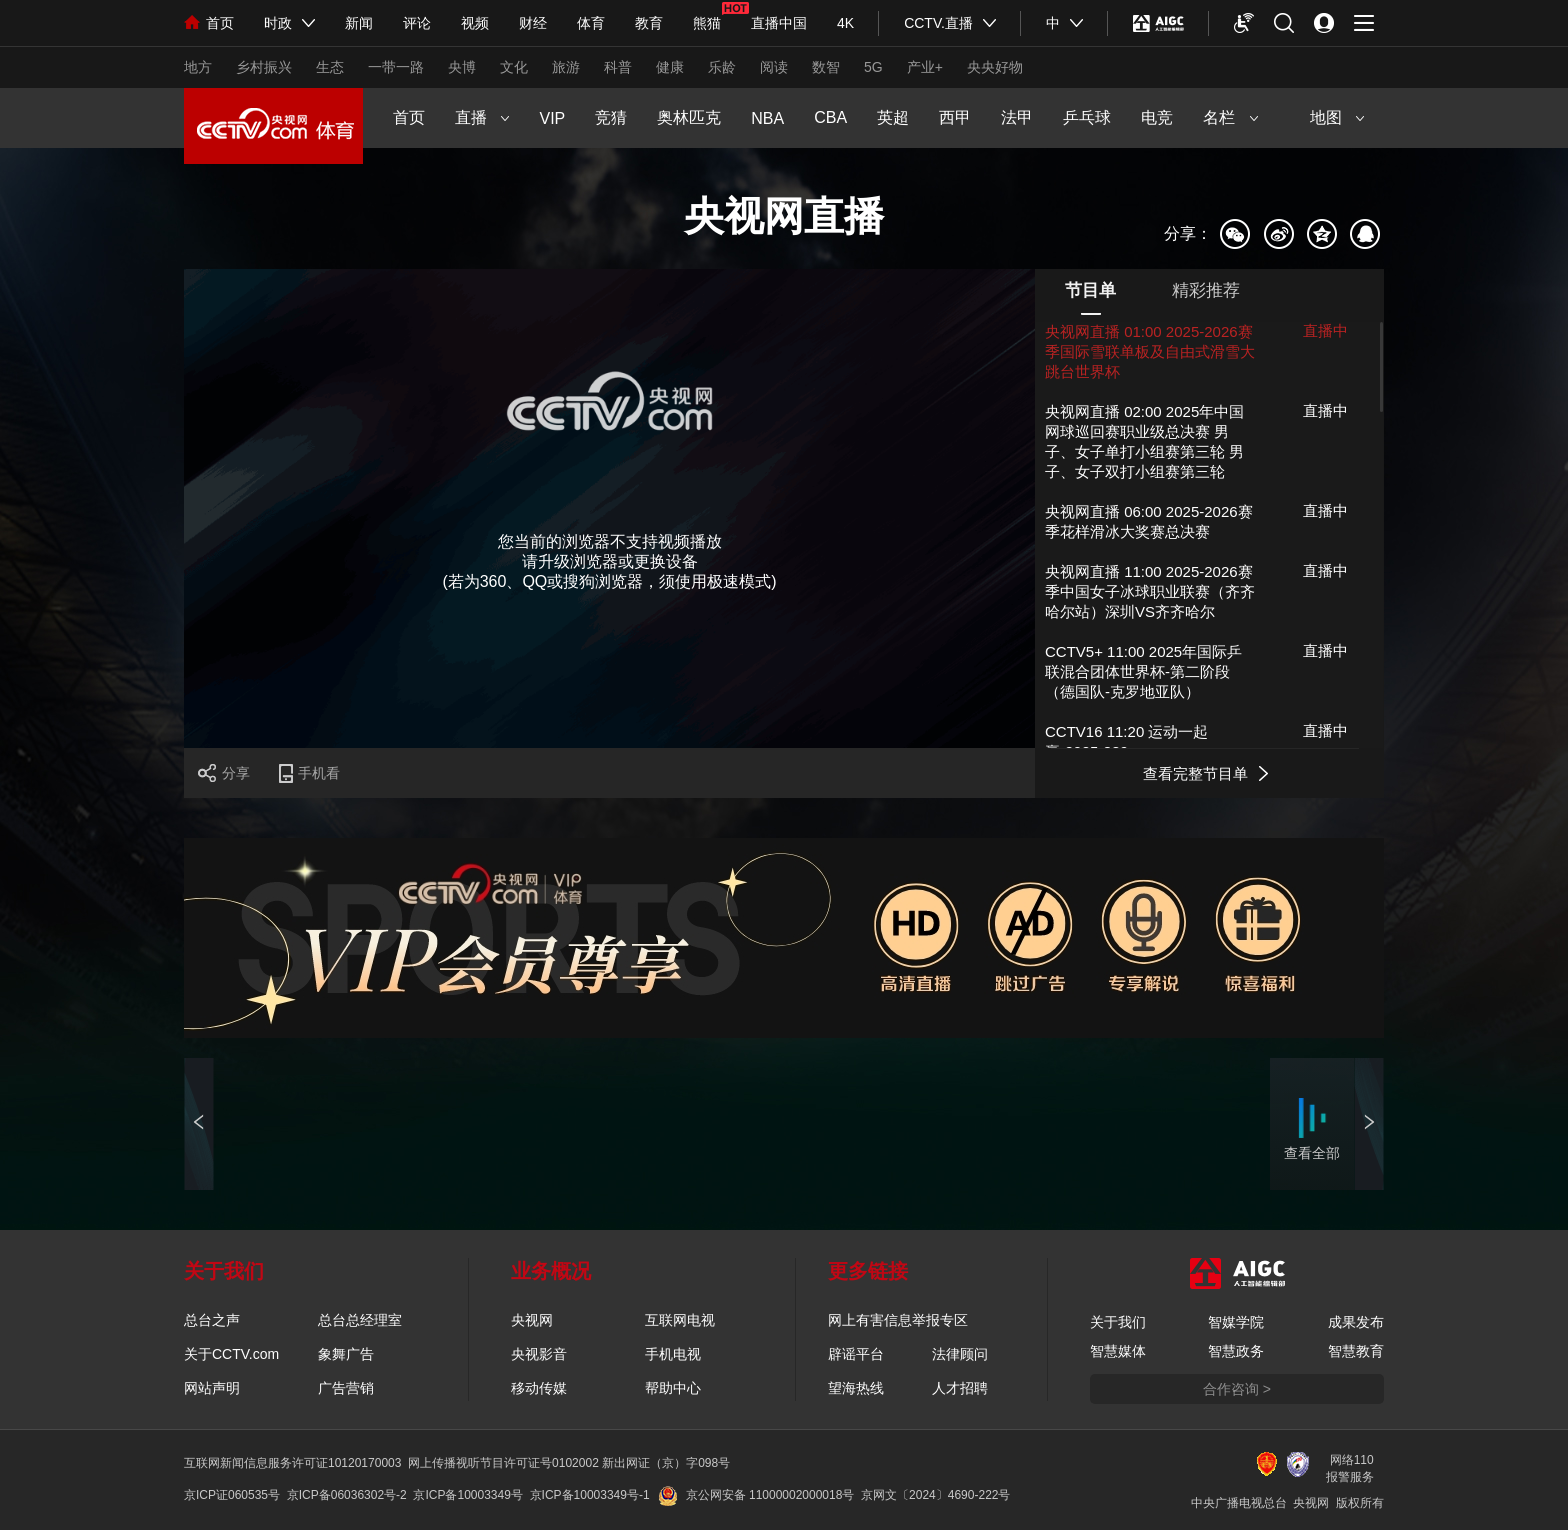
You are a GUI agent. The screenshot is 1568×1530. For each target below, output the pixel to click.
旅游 (566, 67)
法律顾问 (960, 1354)
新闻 (359, 23)
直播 (482, 117)
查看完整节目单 (1195, 773)
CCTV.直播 (938, 23)
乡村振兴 (264, 67)
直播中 (1325, 330)
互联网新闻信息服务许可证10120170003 (292, 1463)
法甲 (1017, 117)
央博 (462, 67)
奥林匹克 (689, 117)
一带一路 (396, 67)
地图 (1337, 117)
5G (873, 67)
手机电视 (673, 1354)
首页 (209, 23)
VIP (552, 118)
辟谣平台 (856, 1354)
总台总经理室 (360, 1320)
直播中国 (779, 23)
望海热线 (856, 1388)
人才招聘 (960, 1388)
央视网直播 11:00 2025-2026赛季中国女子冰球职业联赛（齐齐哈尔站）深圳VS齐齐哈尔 (1150, 591)
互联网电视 (680, 1320)
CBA (830, 117)
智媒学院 (1236, 1322)
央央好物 (995, 67)
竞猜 (611, 117)
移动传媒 (539, 1388)
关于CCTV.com (231, 1354)
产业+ (925, 67)
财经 (533, 23)
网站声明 (212, 1388)
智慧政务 (1236, 1351)
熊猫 (707, 23)
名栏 (1230, 117)
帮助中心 (673, 1388)
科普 (618, 67)
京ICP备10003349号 (467, 1495)
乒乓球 (1087, 117)
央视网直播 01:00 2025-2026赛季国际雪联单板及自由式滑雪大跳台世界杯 (1150, 351)
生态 (330, 67)
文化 (514, 67)
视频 (475, 23)
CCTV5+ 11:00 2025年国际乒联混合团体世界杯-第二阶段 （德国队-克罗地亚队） (1143, 671)
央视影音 (539, 1354)
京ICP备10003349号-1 (590, 1495)
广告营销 (346, 1388)
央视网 (532, 1320)
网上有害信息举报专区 (898, 1320)
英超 (893, 117)
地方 (198, 67)
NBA (767, 118)
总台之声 (212, 1320)
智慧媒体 (1118, 1351)
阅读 (774, 67)
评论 (417, 23)
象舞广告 (346, 1354)
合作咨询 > (1237, 1389)
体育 (591, 23)
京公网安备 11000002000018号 (756, 1495)
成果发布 (1356, 1322)
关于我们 (1118, 1322)
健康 (670, 67)
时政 (278, 23)
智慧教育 (1356, 1351)
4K (845, 23)
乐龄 (722, 67)
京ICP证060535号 (232, 1495)
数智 (826, 67)
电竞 (1157, 117)
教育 (649, 23)
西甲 (955, 117)
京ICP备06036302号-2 (347, 1495)
